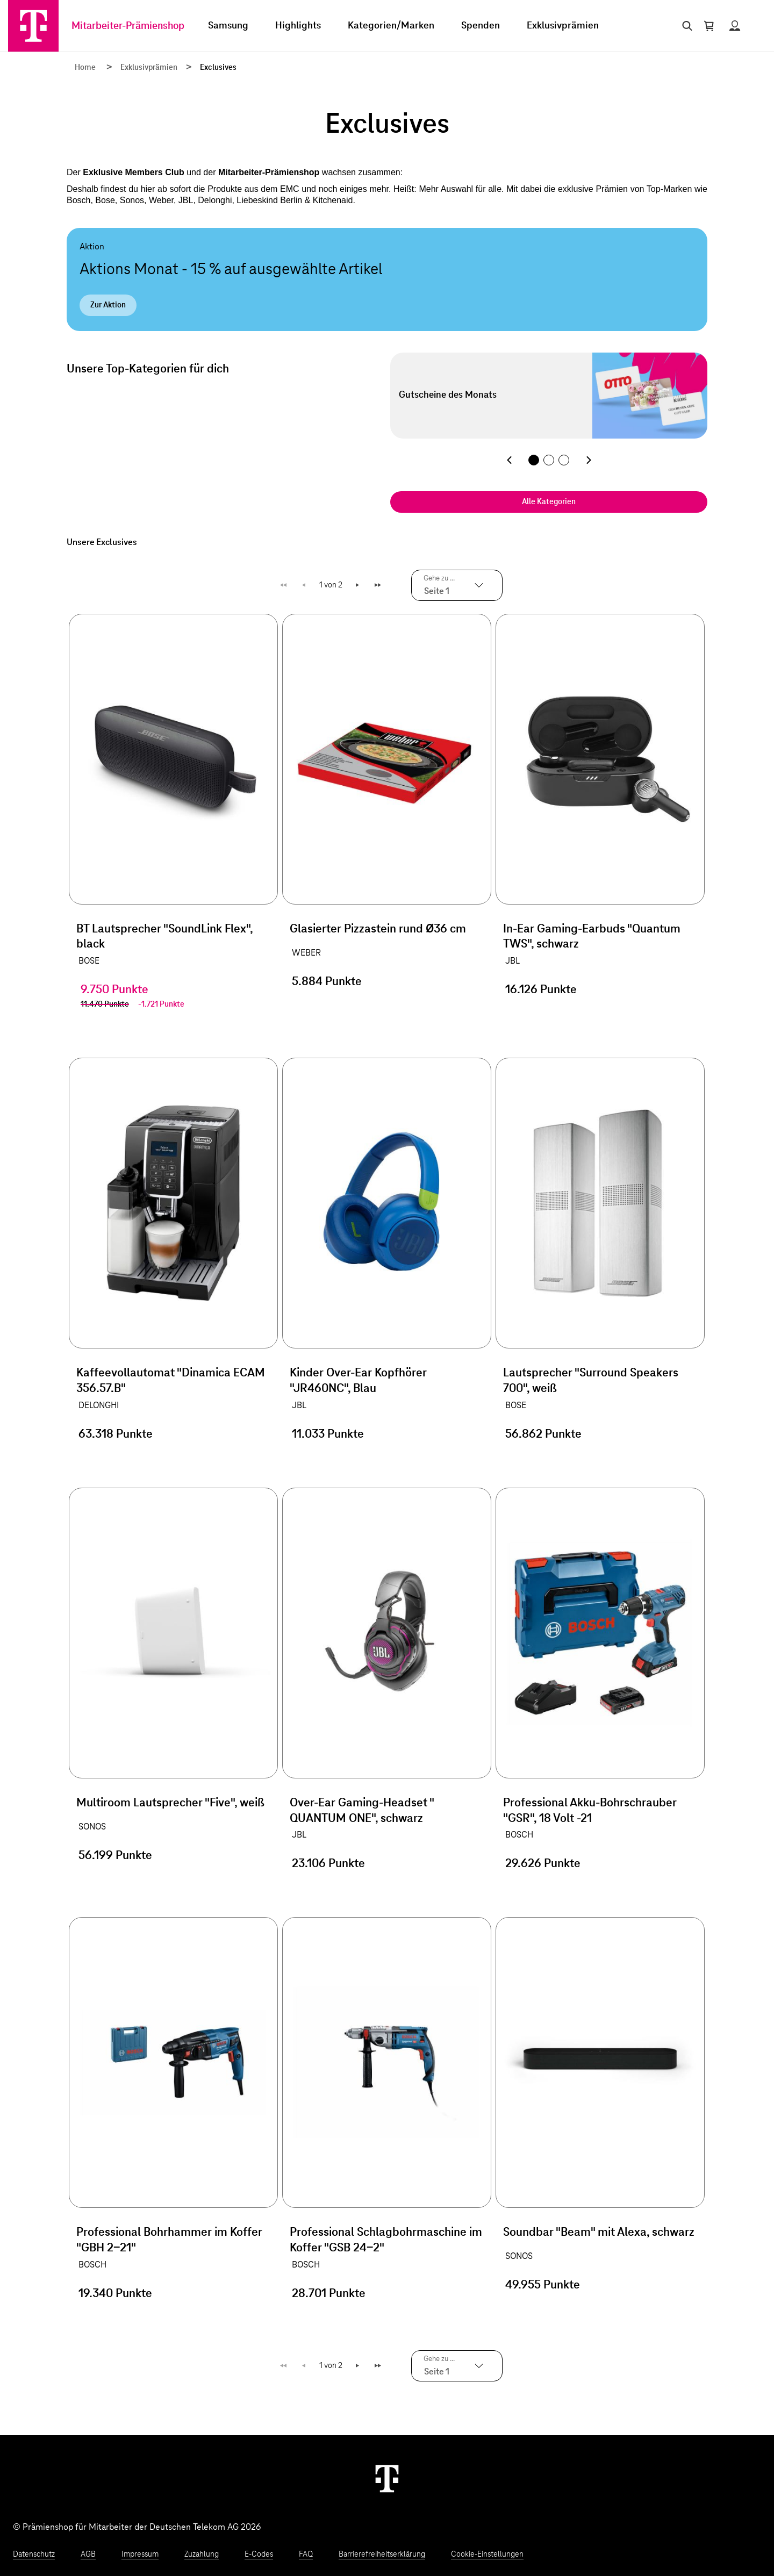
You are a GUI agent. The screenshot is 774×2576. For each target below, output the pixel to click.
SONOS (92, 1827)
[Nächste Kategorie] (588, 460)
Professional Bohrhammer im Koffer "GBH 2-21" (169, 2240)
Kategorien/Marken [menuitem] (391, 25)
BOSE (88, 961)
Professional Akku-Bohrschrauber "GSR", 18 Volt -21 (590, 1811)
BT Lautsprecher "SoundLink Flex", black (164, 937)
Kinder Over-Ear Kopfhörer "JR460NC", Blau (358, 1381)
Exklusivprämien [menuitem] (563, 25)
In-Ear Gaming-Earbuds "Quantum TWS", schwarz (591, 937)
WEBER (306, 953)
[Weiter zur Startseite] (387, 2478)
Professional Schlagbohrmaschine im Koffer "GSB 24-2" (386, 2240)
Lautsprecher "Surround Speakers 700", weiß (590, 1381)
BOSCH (519, 1835)
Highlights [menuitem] (298, 25)
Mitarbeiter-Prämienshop (127, 26)
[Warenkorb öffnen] (709, 25)
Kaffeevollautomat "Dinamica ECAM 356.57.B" (170, 1381)
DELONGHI (98, 1405)
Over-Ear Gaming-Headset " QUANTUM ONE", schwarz (362, 1811)
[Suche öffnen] (685, 25)
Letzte (379, 585)
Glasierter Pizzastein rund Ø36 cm (378, 929)
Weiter (358, 585)
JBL (512, 961)
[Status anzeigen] (734, 25)
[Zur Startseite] (33, 25)
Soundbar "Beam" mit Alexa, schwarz (598, 2232)
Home (85, 67)
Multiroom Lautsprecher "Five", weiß (170, 1803)
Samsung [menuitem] (228, 25)
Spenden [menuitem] (480, 25)
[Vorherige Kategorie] (509, 460)
